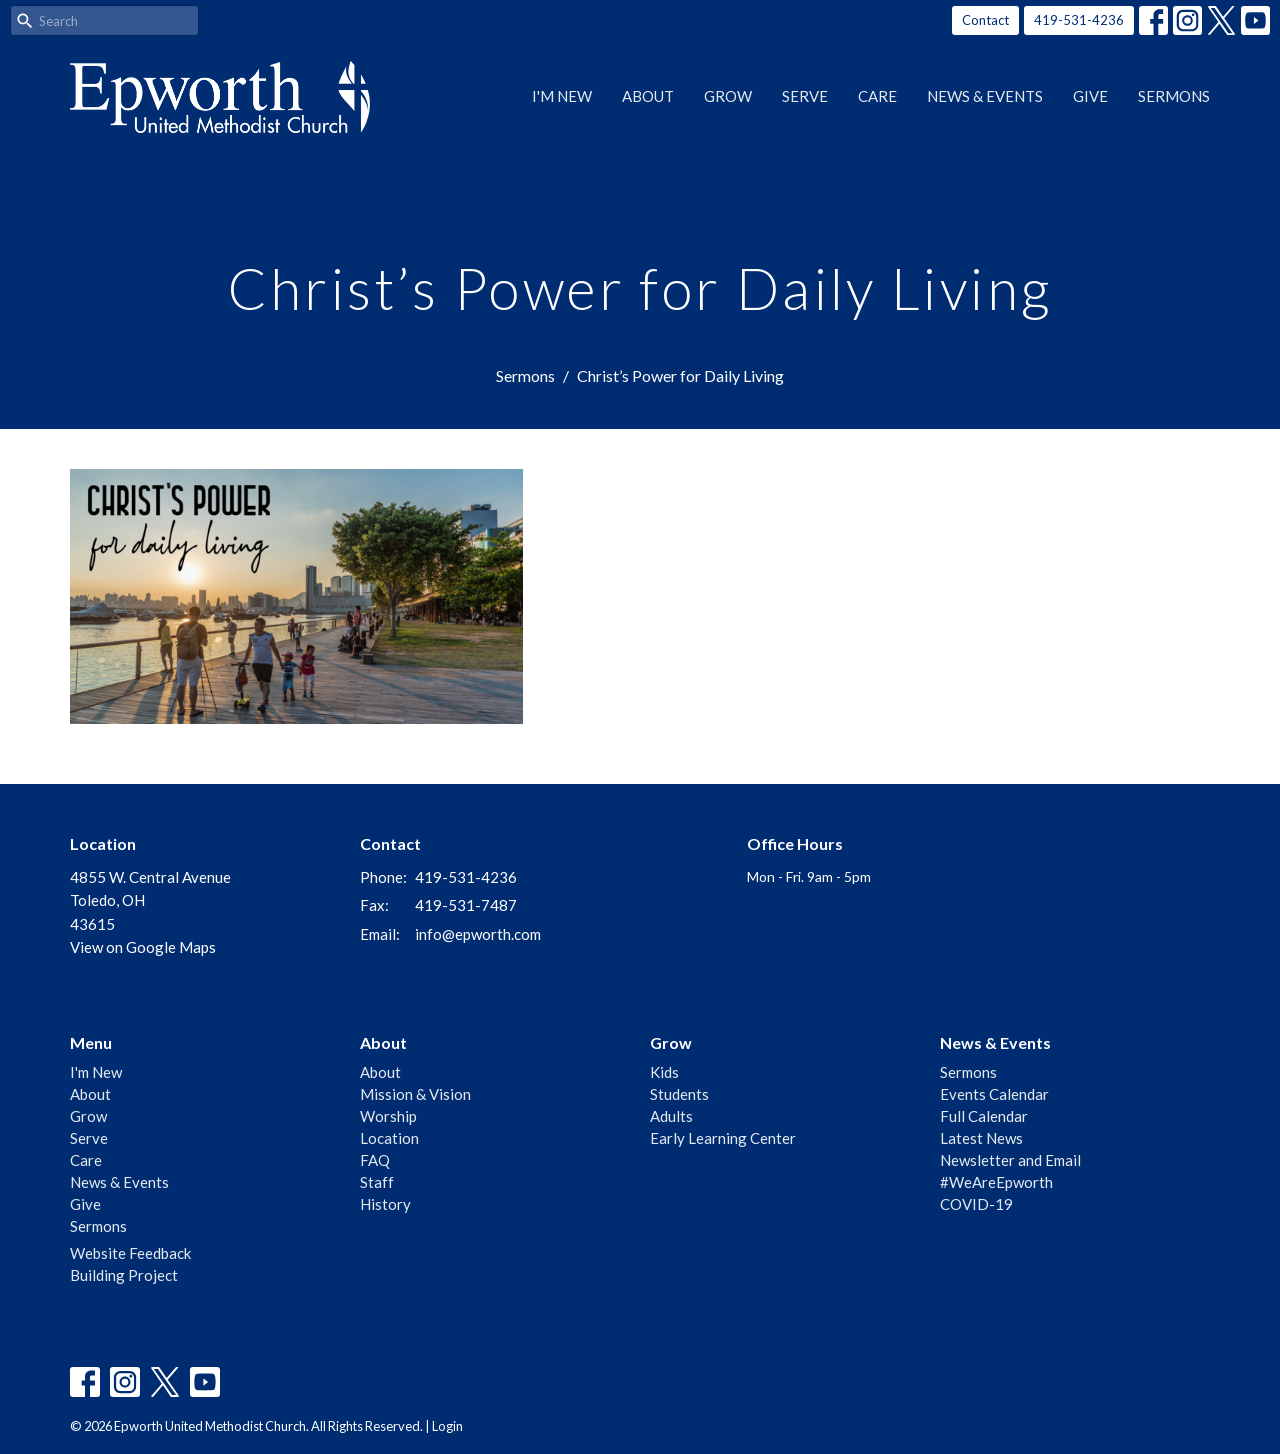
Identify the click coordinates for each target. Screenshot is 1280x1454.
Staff (377, 1182)
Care (877, 96)
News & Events (985, 96)
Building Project (124, 1275)
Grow (728, 96)
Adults (671, 1116)
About (648, 96)
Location (389, 1138)
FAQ (375, 1160)
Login (447, 1426)
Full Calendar (984, 1116)
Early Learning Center (723, 1138)
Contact (985, 20)
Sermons (1174, 96)
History (385, 1204)
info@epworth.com (478, 934)
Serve (805, 96)
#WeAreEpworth (996, 1182)
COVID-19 (976, 1204)
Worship (388, 1116)
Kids (664, 1072)
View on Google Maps (143, 947)
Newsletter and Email (1010, 1160)
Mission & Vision (415, 1094)
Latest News (981, 1138)
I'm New (562, 96)
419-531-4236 (1079, 20)
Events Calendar (994, 1094)
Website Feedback (130, 1253)
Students (679, 1094)
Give (1090, 96)
